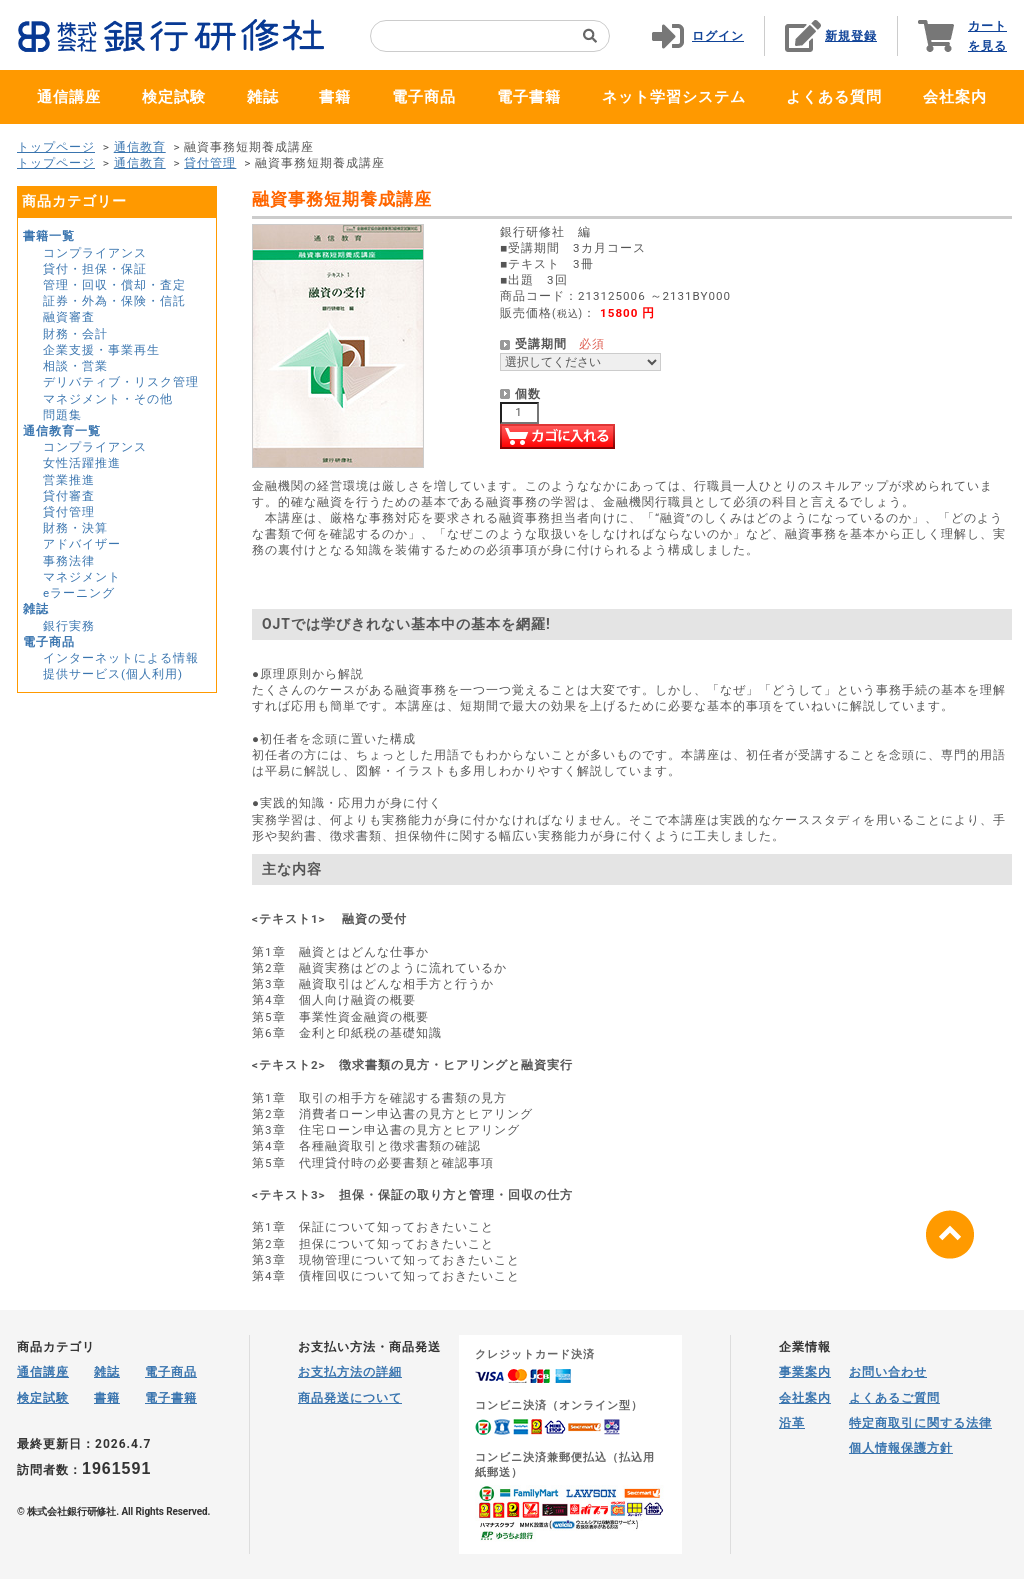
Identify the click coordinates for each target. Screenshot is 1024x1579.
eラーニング (79, 593)
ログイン (718, 36)
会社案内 (955, 97)
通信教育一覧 (62, 431)
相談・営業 (75, 366)
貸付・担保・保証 (95, 269)
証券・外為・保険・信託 (114, 301)
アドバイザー (82, 544)
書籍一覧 (49, 236)
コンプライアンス (95, 253)
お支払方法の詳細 (350, 1372)
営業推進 (69, 480)
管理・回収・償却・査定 (114, 285)
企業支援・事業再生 (101, 350)
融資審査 (69, 317)
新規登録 (851, 36)
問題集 (62, 415)
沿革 (792, 1423)
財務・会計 (75, 334)
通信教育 (140, 147)
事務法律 (69, 561)
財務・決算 (75, 528)
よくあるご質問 (894, 1398)
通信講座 (69, 97)
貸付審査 (69, 496)
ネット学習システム (674, 97)
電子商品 (424, 97)
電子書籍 (529, 97)
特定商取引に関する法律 (920, 1423)
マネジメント (82, 577)
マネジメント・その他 (108, 399)
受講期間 (541, 344)
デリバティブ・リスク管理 (121, 382)
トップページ (56, 147)
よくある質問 (834, 97)
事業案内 (805, 1372)
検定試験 (174, 97)
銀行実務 (69, 626)
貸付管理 (210, 163)
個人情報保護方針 (901, 1448)
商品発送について (350, 1398)
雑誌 (263, 97)
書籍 (335, 97)
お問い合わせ (888, 1372)
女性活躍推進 (82, 463)
